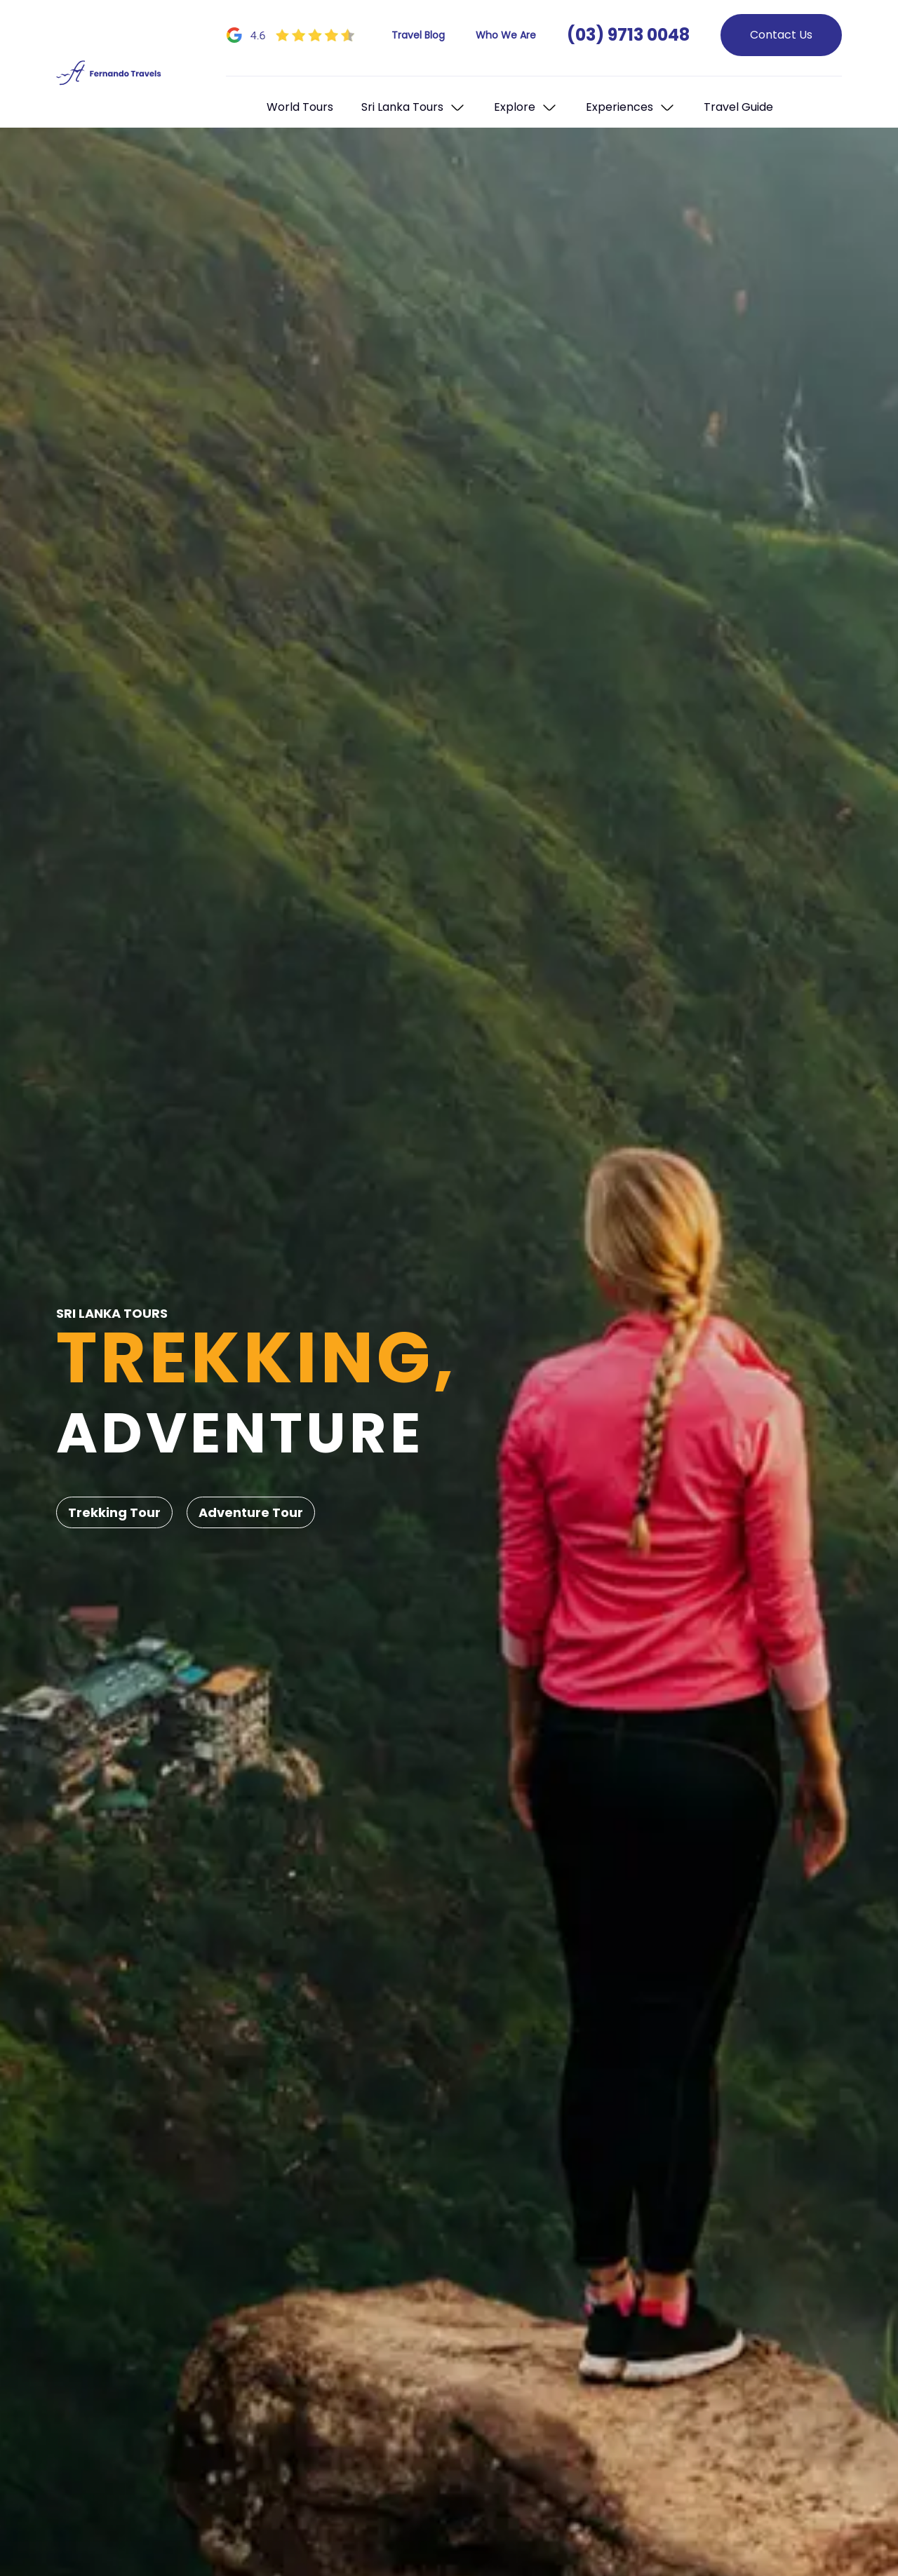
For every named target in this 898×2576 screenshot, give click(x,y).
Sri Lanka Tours (402, 107)
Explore (514, 107)
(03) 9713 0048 (628, 34)
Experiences (619, 107)
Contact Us (781, 35)
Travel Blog (418, 35)
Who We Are (506, 35)
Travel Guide (738, 107)
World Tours (300, 107)
